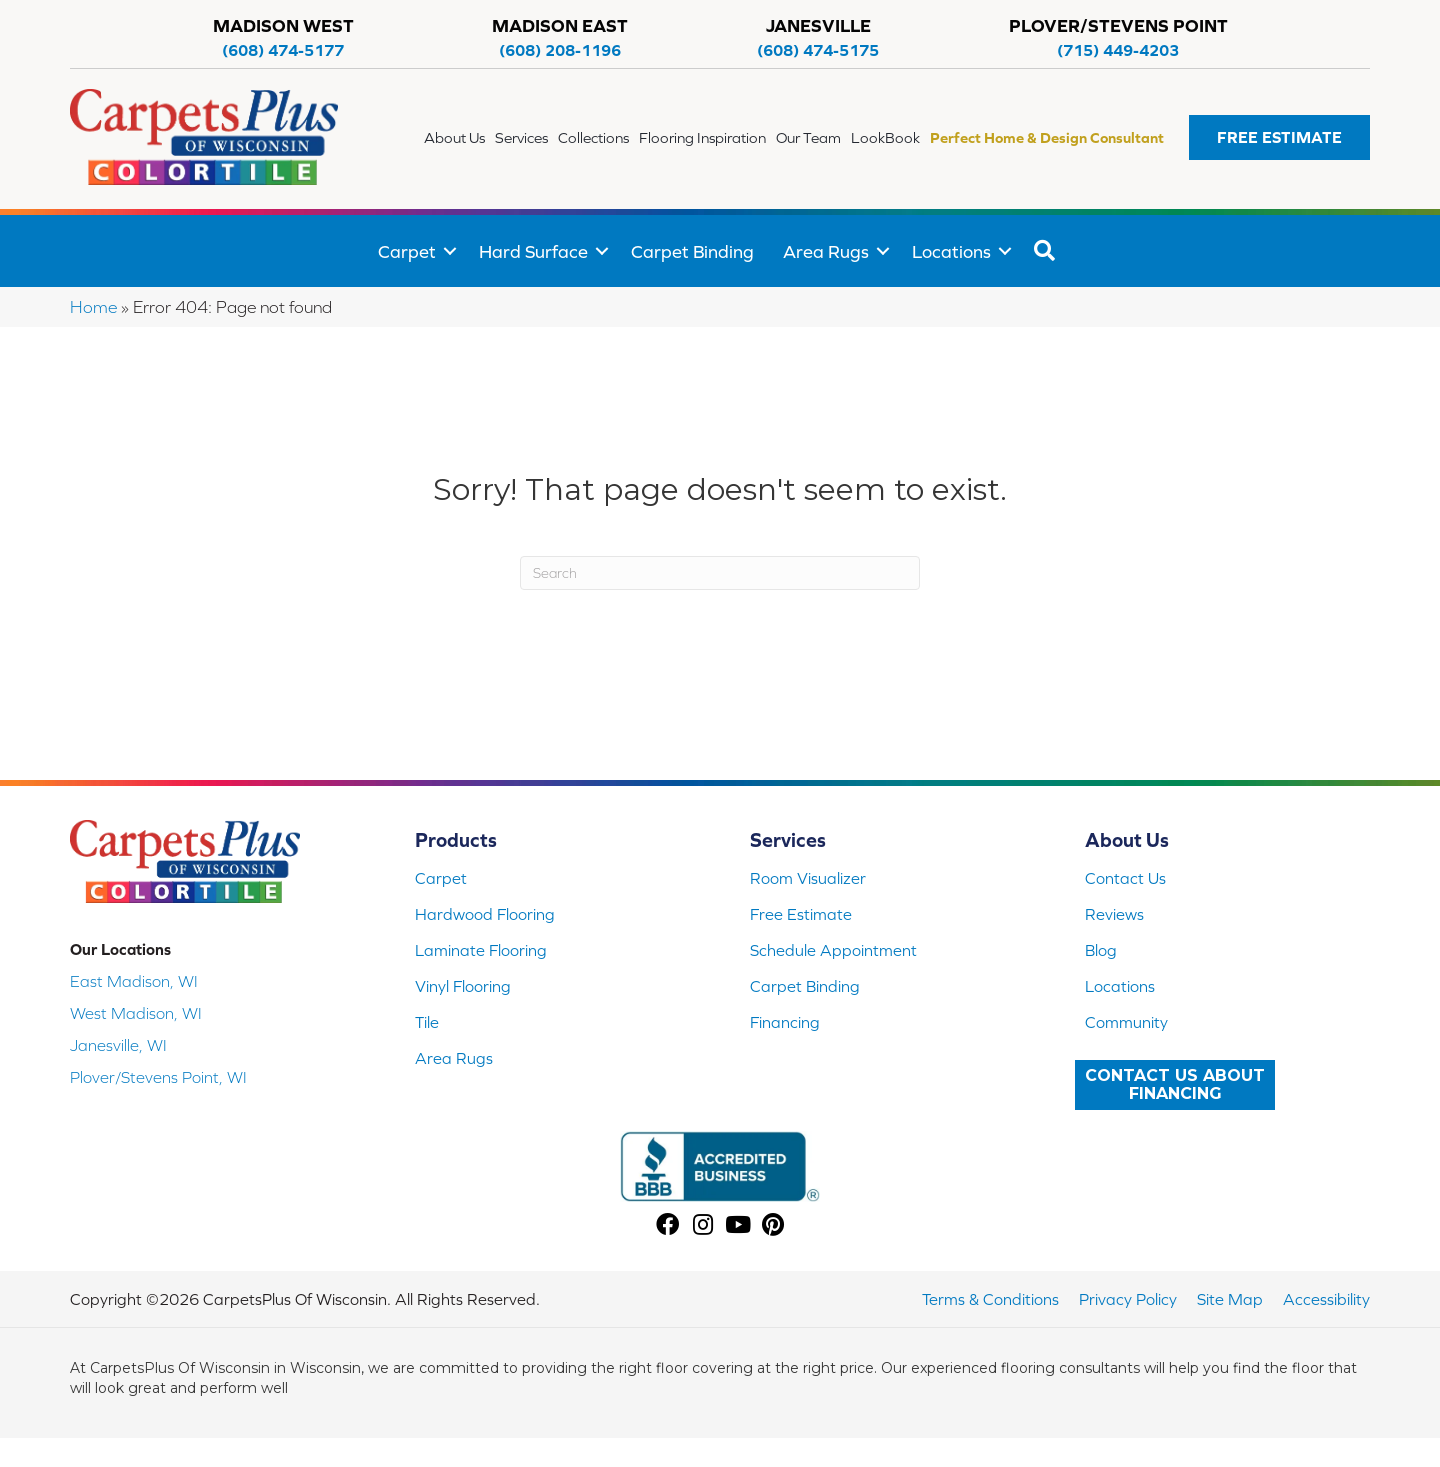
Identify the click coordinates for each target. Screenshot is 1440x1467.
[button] (1279, 137)
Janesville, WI (118, 1045)
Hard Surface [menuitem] (533, 251)
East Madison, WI (134, 981)
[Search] (720, 573)
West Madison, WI (136, 1013)
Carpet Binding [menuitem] (692, 251)
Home (93, 307)
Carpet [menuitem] (407, 251)
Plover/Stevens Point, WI (158, 1077)
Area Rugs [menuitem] (826, 251)
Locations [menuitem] (951, 251)
